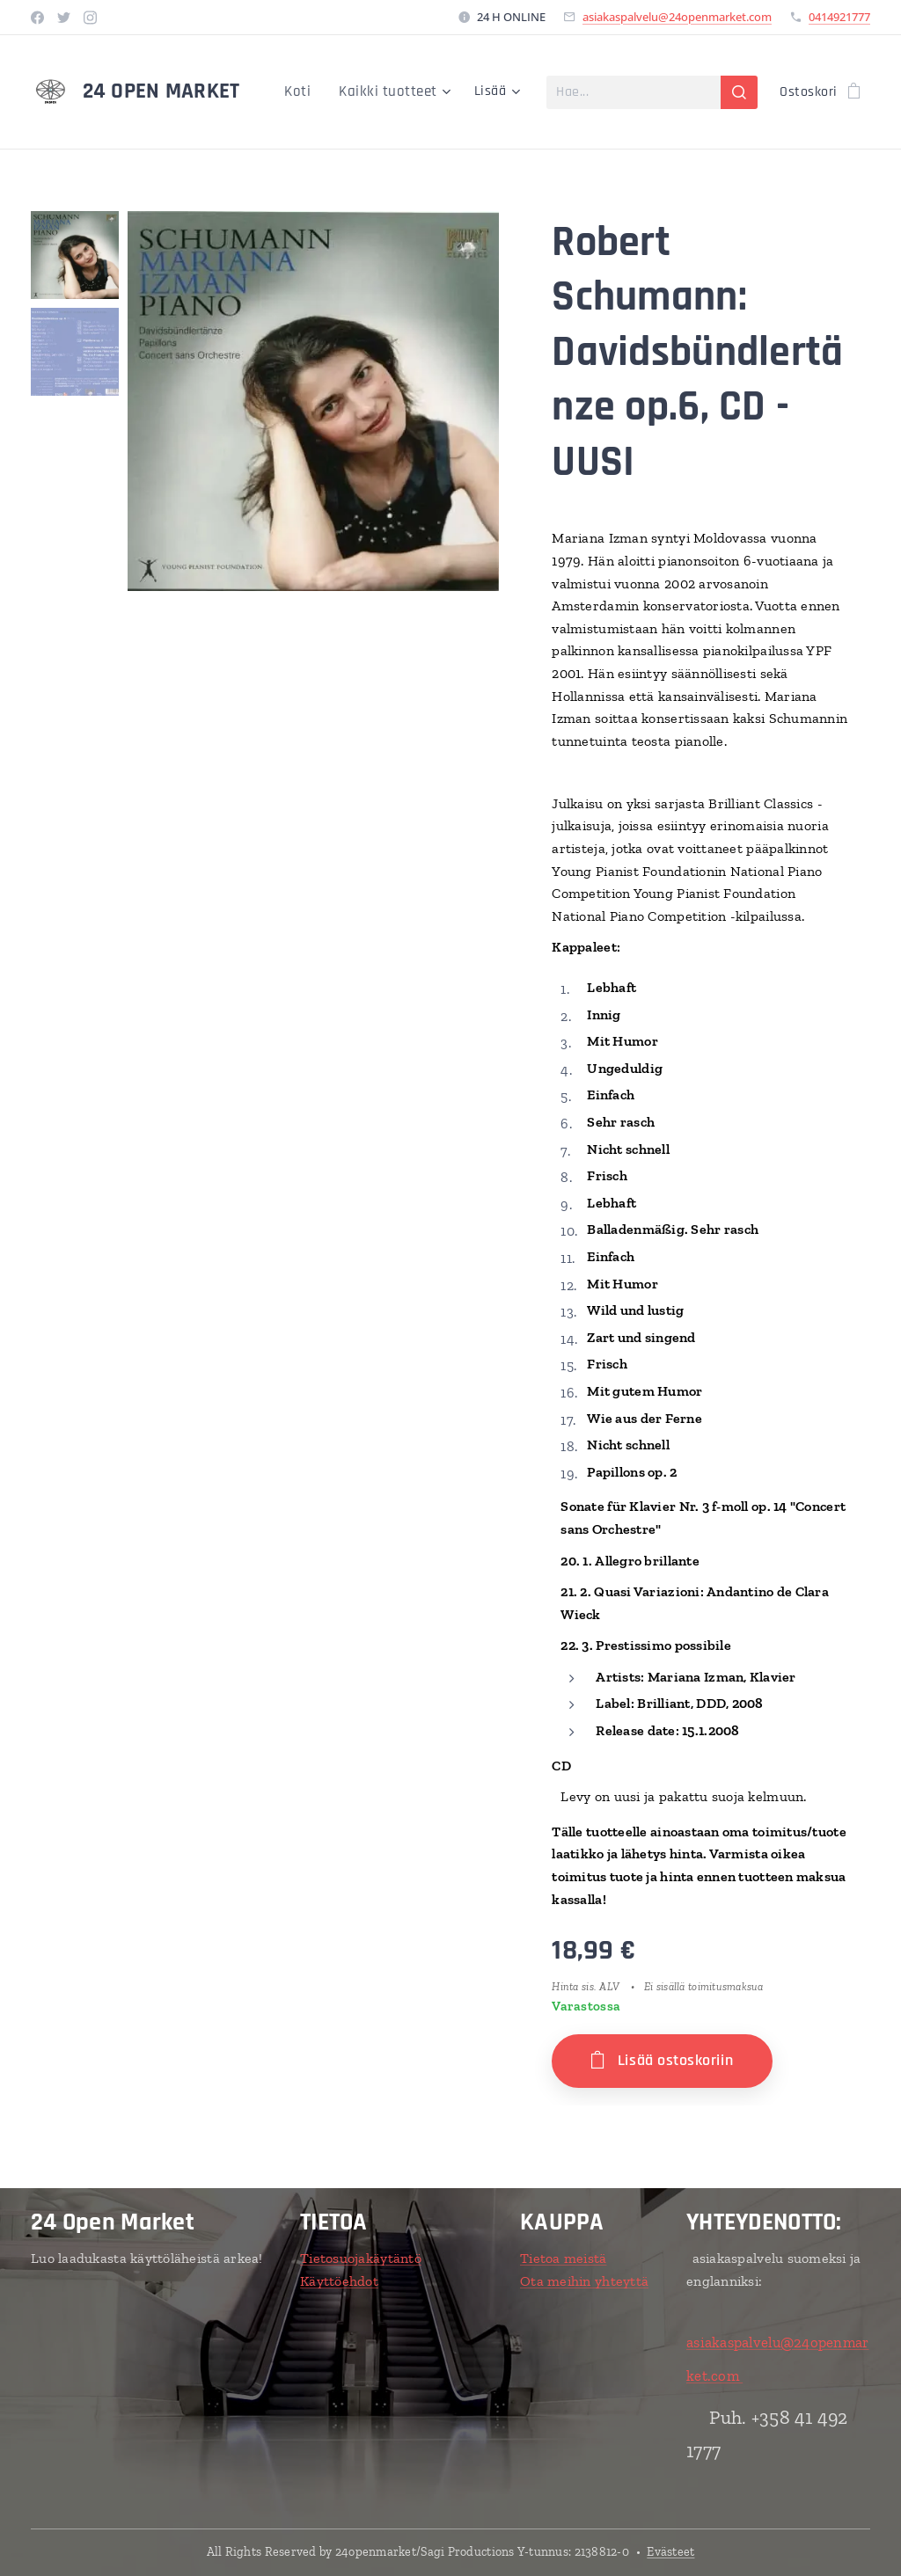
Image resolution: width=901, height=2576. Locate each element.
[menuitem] (308, 92)
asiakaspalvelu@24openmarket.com (677, 17)
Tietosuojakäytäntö (360, 2258)
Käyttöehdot (339, 2280)
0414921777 (839, 17)
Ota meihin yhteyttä (584, 2280)
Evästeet (670, 2551)
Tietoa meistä (563, 2258)
